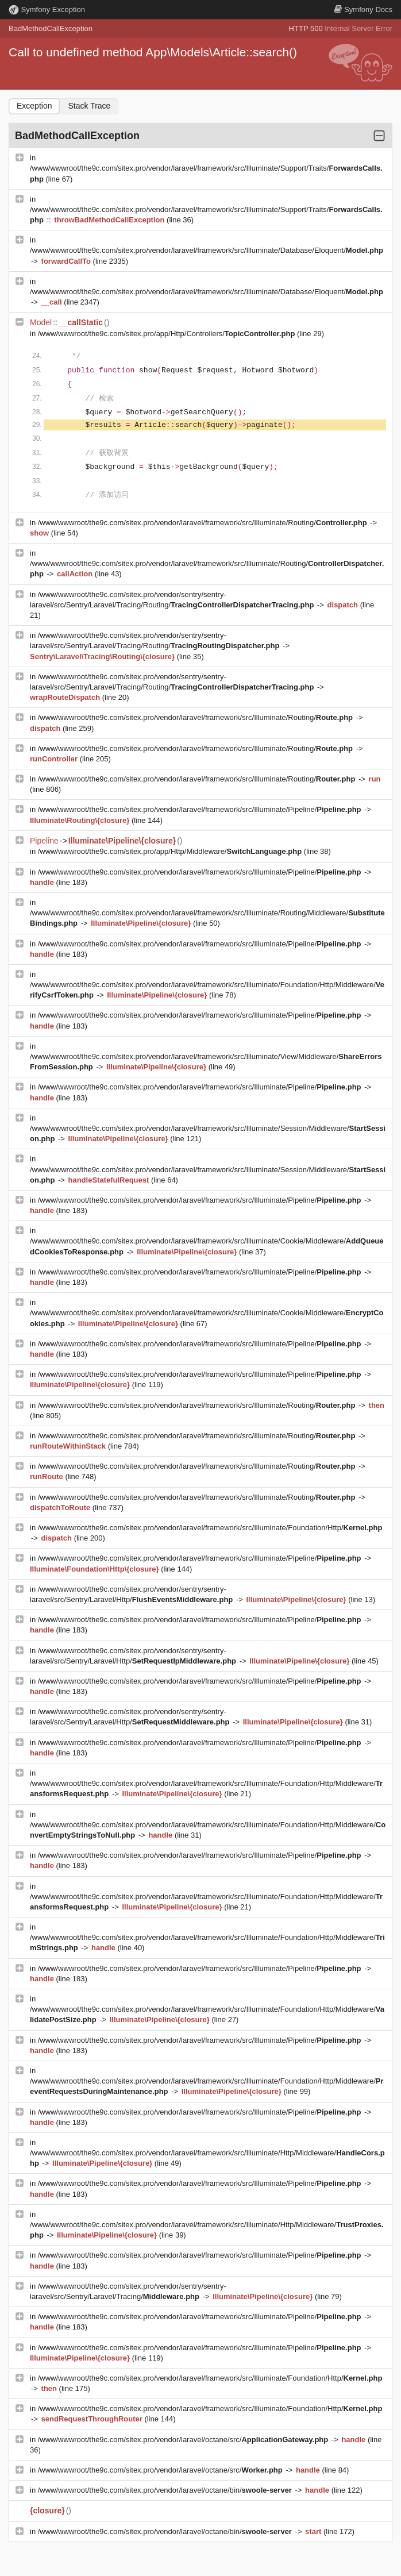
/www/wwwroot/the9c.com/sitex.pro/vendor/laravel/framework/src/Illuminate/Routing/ (203, 522)
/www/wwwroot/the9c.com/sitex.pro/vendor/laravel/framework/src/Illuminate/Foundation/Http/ (210, 1527)
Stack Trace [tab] (89, 105)
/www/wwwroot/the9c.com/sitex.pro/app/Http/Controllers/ (167, 333)
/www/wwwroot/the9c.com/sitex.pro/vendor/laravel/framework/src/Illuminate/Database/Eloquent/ (206, 250)
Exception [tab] (34, 105)
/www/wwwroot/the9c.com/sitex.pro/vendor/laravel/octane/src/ (184, 2439)
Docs (363, 9)
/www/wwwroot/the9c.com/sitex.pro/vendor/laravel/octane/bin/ (166, 2490)
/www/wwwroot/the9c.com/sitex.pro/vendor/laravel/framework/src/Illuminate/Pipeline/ (200, 809)
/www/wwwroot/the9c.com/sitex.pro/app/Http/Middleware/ (171, 851)
